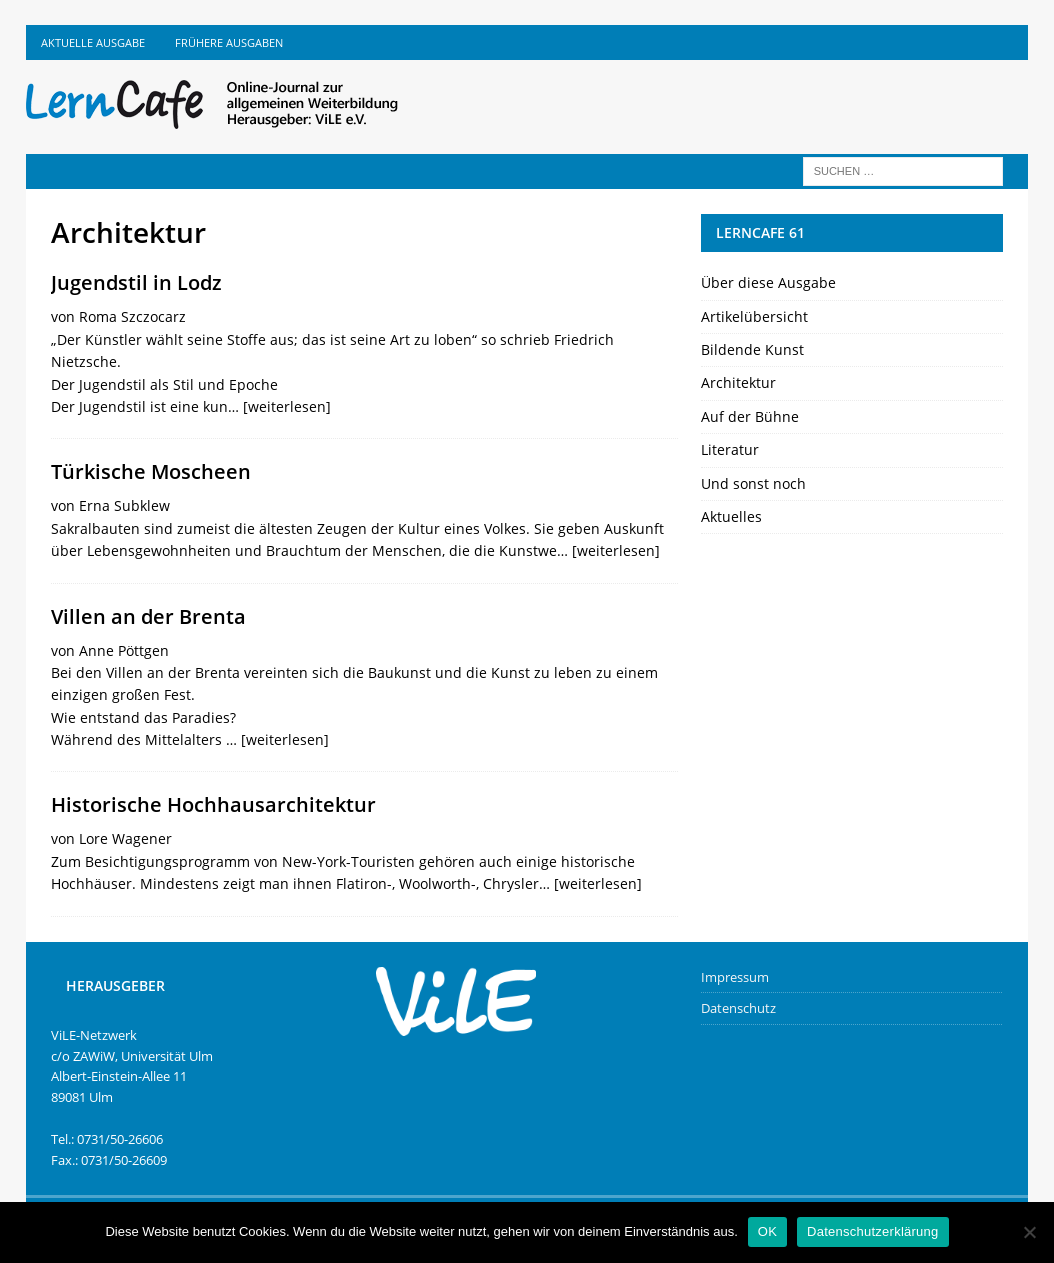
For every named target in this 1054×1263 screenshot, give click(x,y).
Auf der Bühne (750, 416)
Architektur (738, 382)
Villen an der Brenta (148, 616)
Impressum (735, 977)
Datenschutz (738, 1008)
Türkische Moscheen (151, 471)
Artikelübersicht (754, 316)
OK (767, 1231)
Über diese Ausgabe (768, 282)
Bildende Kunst (752, 349)
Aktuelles (731, 516)
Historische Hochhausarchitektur (213, 804)
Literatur (730, 449)
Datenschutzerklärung (872, 1231)
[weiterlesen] (287, 406)
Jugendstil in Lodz (136, 282)
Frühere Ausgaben (229, 42)
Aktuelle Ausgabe (93, 42)
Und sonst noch (753, 483)
